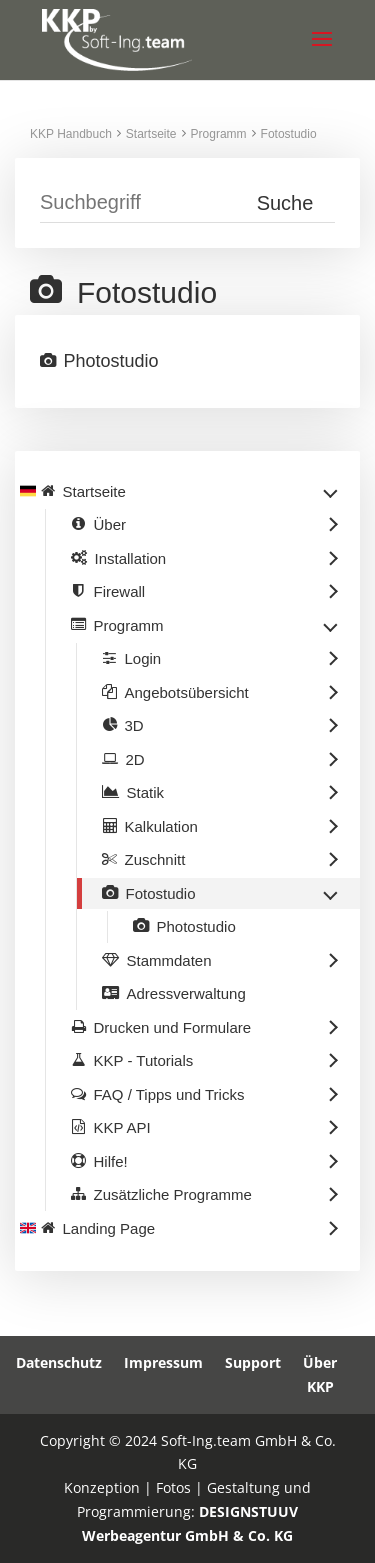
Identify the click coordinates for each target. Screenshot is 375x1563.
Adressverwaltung (186, 993)
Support (253, 1362)
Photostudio (111, 361)
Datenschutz (59, 1362)
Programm (219, 134)
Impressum (163, 1362)
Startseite (151, 134)
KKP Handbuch (71, 134)
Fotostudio (289, 134)
